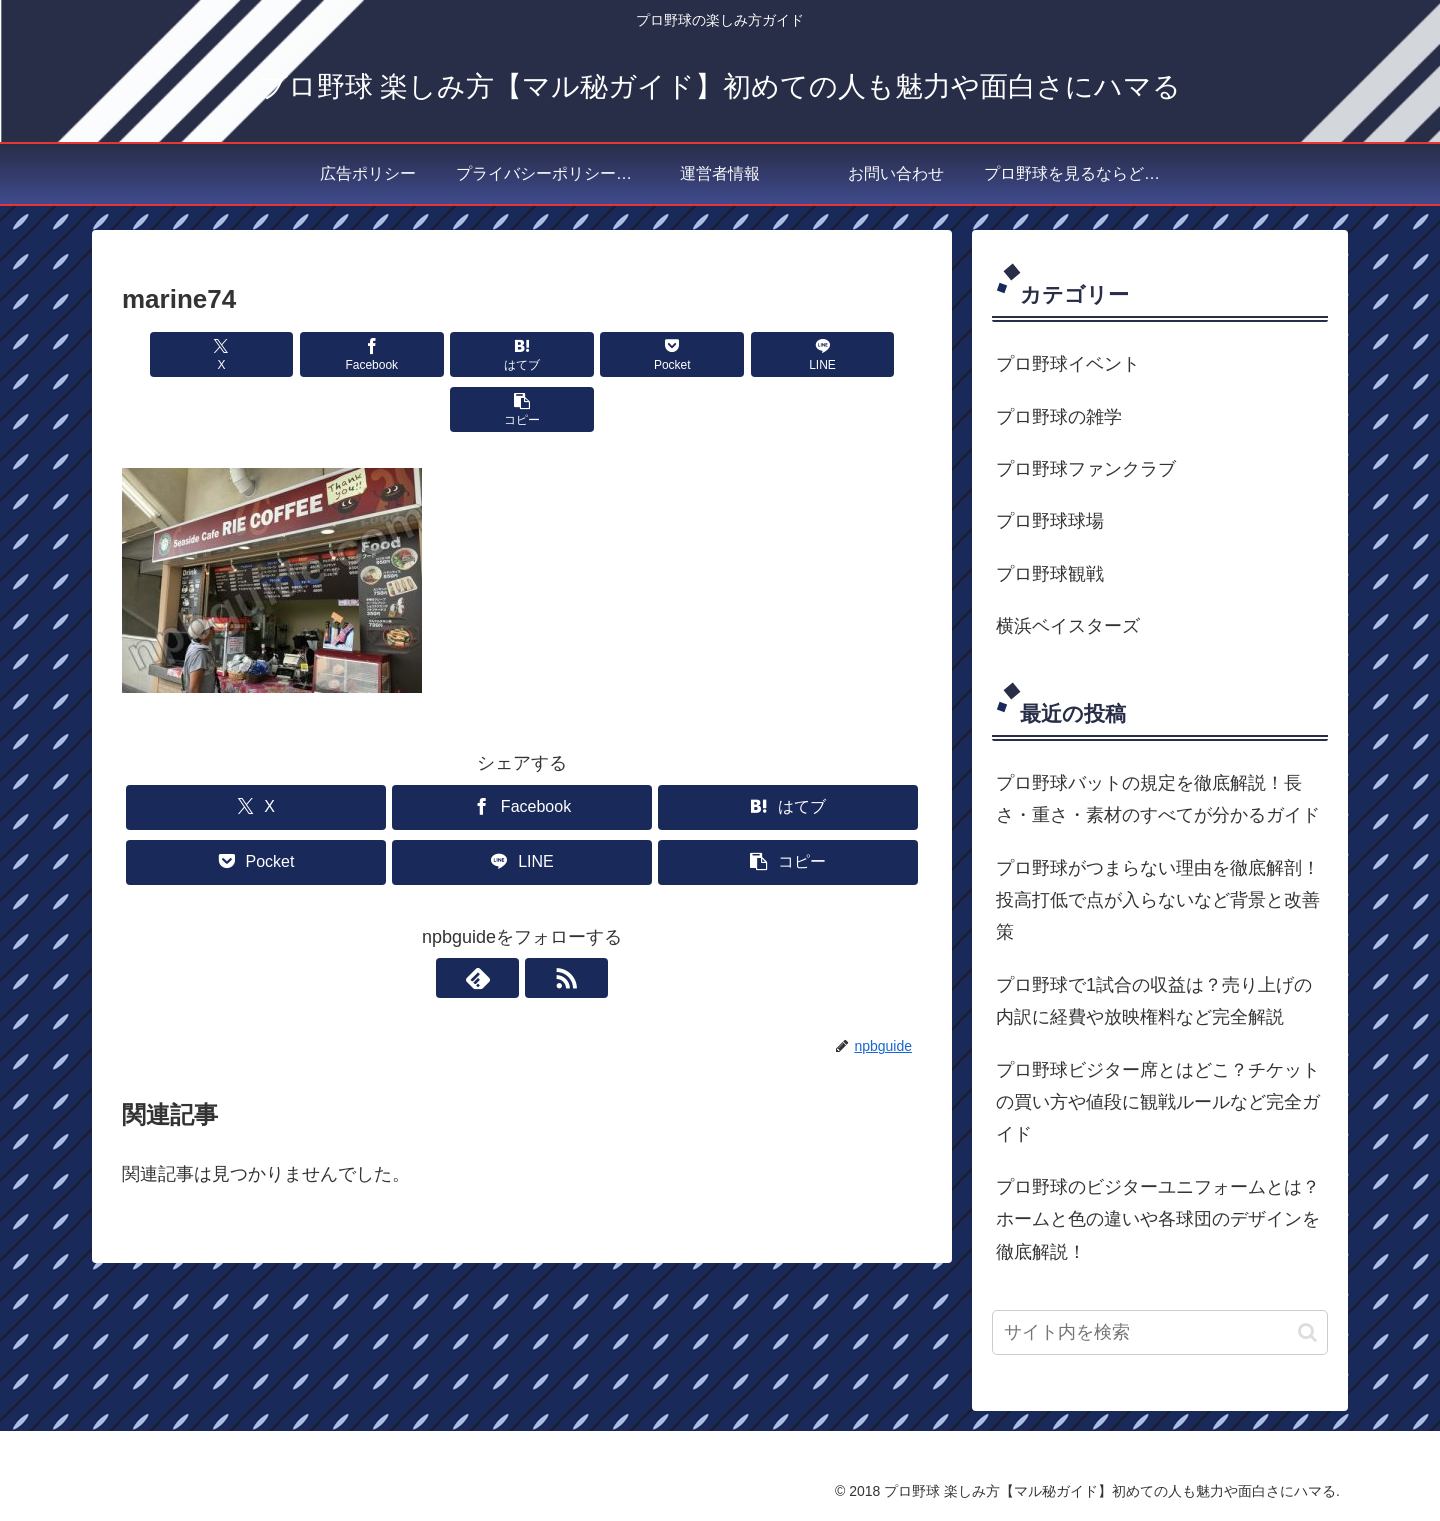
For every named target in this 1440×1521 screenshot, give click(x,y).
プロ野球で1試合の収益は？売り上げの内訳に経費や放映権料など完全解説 (1154, 1001)
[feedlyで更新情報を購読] (499, 923)
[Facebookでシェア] (320, 354)
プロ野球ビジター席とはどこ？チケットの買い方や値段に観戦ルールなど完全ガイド (1158, 1102)
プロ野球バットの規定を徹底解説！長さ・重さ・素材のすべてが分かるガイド (1158, 799)
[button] (858, 354)
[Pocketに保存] (589, 354)
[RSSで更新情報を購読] (545, 923)
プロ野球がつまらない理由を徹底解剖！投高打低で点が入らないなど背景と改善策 (1158, 900)
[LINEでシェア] (724, 354)
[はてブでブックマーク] (455, 354)
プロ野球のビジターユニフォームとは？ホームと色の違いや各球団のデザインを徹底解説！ (1158, 1219)
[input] (1160, 1332)
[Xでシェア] (186, 354)
